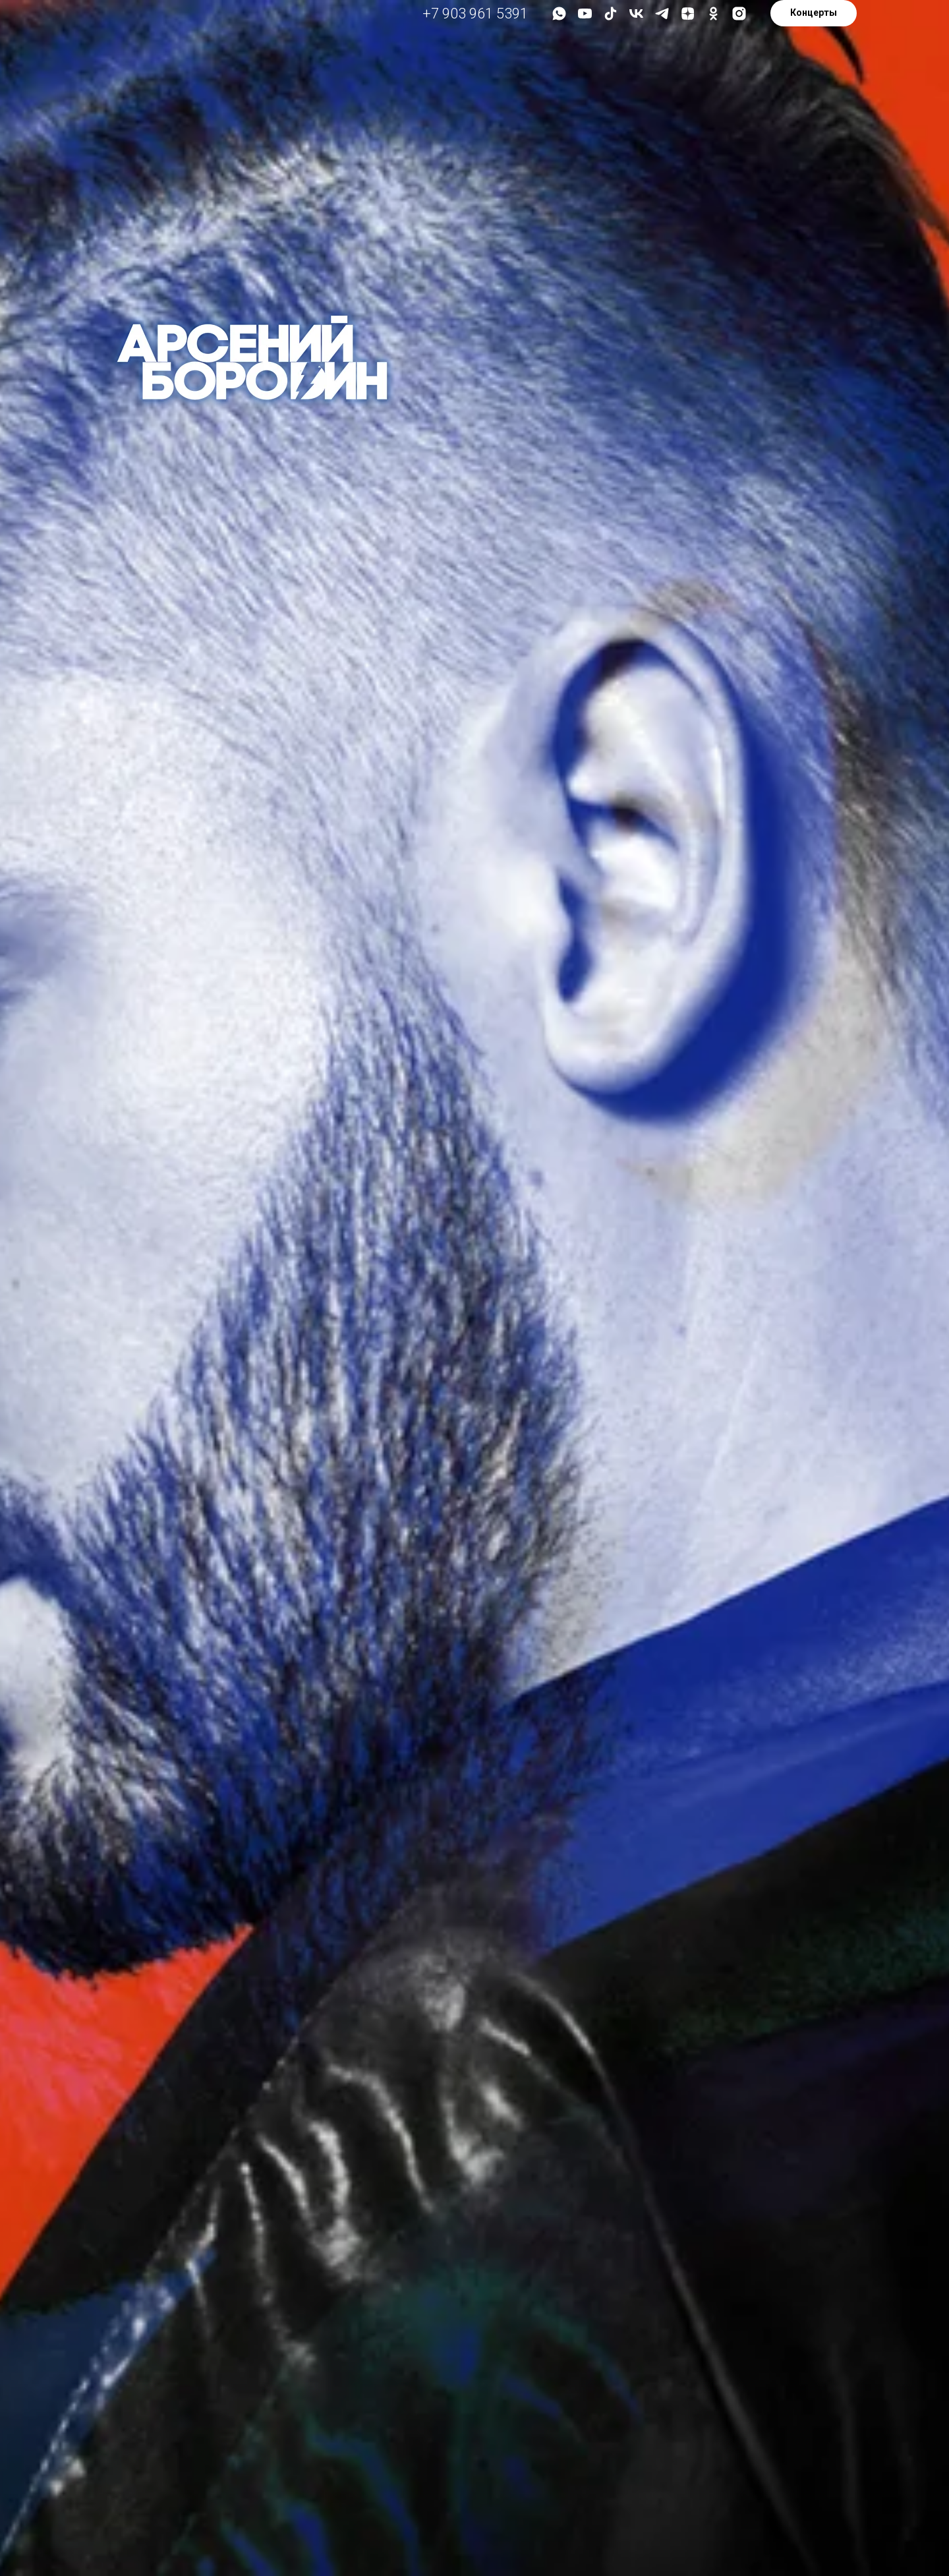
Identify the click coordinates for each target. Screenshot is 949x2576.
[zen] (687, 13)
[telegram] (662, 13)
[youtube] (585, 13)
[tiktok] (610, 13)
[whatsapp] (559, 13)
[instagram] (739, 13)
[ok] (713, 13)
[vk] (636, 13)
